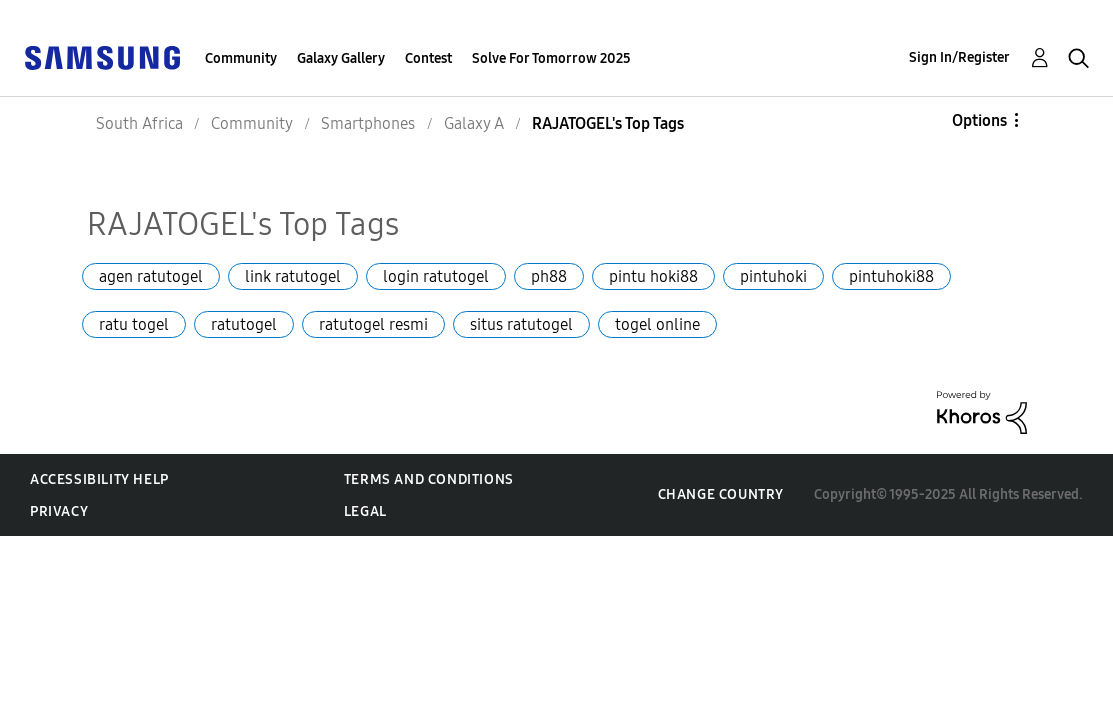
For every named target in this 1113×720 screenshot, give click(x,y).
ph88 (549, 276)
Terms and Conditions (429, 479)
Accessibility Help (99, 479)
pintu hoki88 (653, 276)
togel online (657, 324)
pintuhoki (773, 276)
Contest (428, 58)
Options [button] (979, 120)
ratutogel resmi (373, 324)
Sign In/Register (959, 57)
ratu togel (134, 324)
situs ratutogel (521, 324)
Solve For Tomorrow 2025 (551, 58)
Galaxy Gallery (341, 58)
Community (241, 58)
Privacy (59, 511)
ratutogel (244, 324)
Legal (365, 511)
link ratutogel (293, 276)
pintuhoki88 (891, 276)
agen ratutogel (151, 276)
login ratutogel (436, 276)
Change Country (721, 494)
